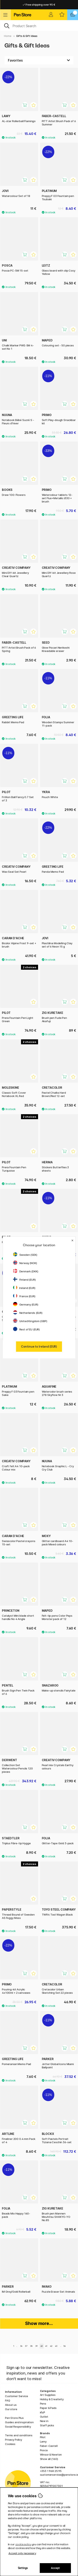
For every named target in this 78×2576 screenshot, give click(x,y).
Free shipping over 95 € (39, 4)
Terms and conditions (18, 2435)
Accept (55, 2568)
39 (36, 2346)
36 (21, 2346)
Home (7, 36)
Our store (11, 2409)
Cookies (10, 2444)
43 (56, 2346)
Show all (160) (49, 2459)
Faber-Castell (49, 2445)
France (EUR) (24, 1296)
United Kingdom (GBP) (30, 1321)
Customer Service (16, 2396)
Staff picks (47, 2425)
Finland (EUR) (24, 1279)
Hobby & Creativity (52, 2399)
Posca (44, 2450)
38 (31, 2346)
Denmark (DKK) (25, 1271)
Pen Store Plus (14, 2417)
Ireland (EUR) (24, 1288)
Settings (23, 2568)
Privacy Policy (13, 2439)
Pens (43, 2403)
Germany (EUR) (25, 1304)
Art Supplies (48, 2394)
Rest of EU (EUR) (26, 1329)
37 (26, 2346)
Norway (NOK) (25, 1263)
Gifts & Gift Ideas (26, 36)
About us (11, 2404)
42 (51, 2346)
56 (64, 2346)
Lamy (43, 2441)
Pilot (43, 2437)
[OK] (39, 25)
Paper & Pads (48, 2408)
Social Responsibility (18, 2426)
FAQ (7, 2400)
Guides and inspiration (19, 2422)
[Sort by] (39, 60)
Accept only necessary (22, 2553)
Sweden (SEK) (25, 1254)
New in (44, 2421)
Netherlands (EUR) (28, 1312)
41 (46, 2346)
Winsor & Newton (51, 2454)
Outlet (44, 2416)
